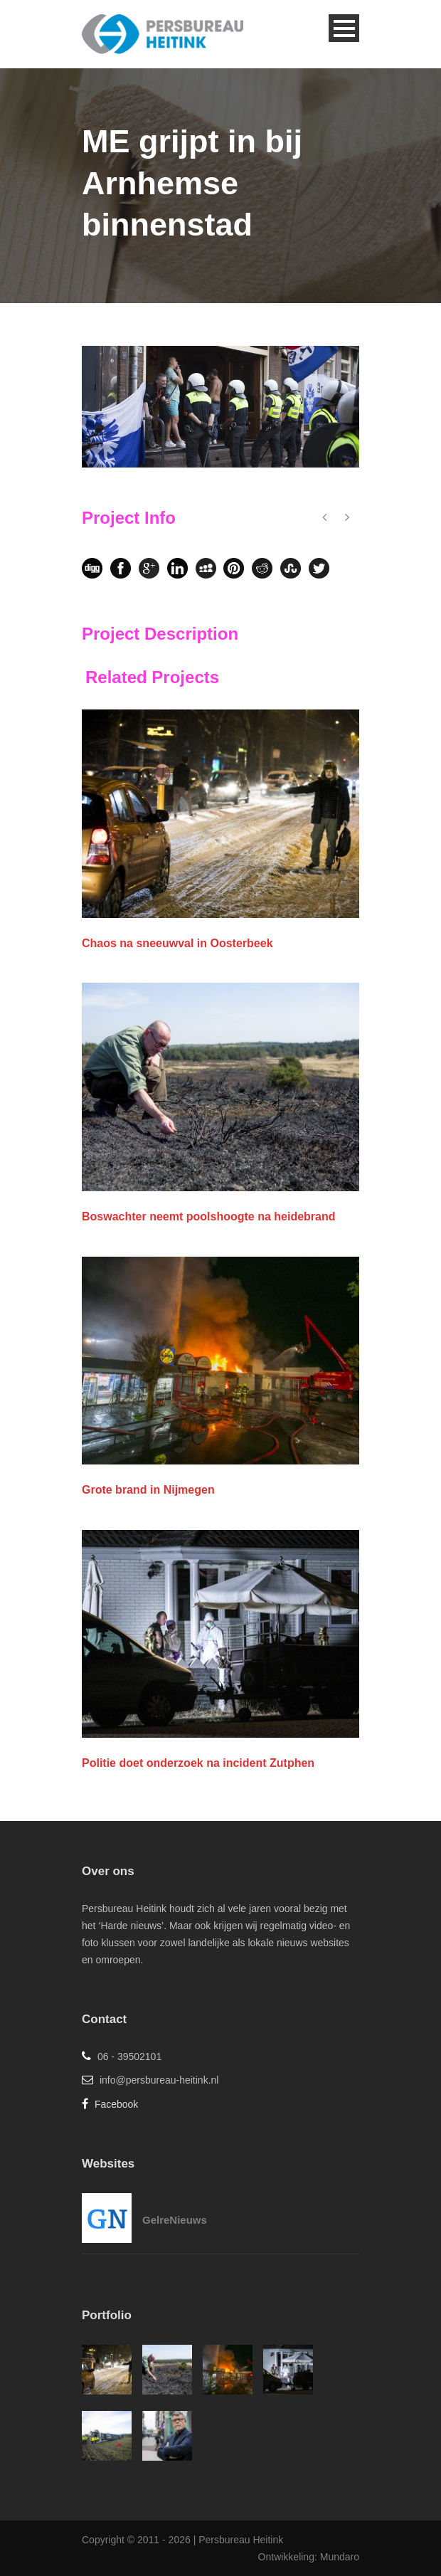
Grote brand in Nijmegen (148, 1490)
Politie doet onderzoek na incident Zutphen (198, 1763)
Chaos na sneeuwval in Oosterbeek (177, 943)
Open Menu (344, 28)
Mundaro (339, 2556)
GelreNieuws (174, 2220)
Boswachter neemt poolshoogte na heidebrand (209, 1216)
